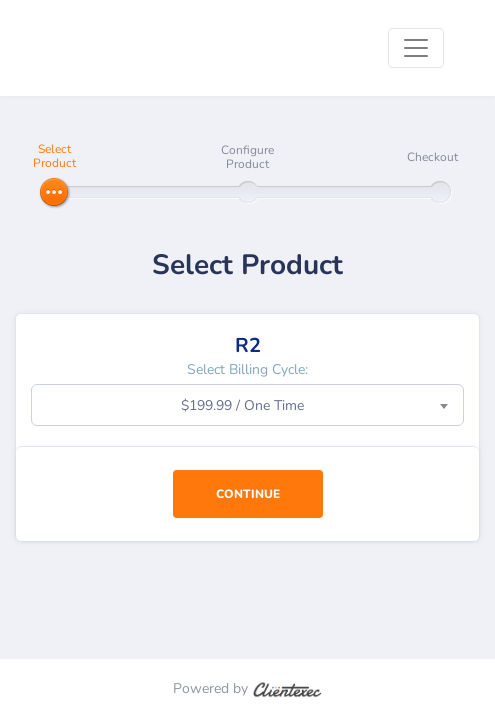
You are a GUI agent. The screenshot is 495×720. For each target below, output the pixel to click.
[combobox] (247, 405)
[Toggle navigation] (416, 48)
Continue (248, 494)
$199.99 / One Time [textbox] (242, 405)
